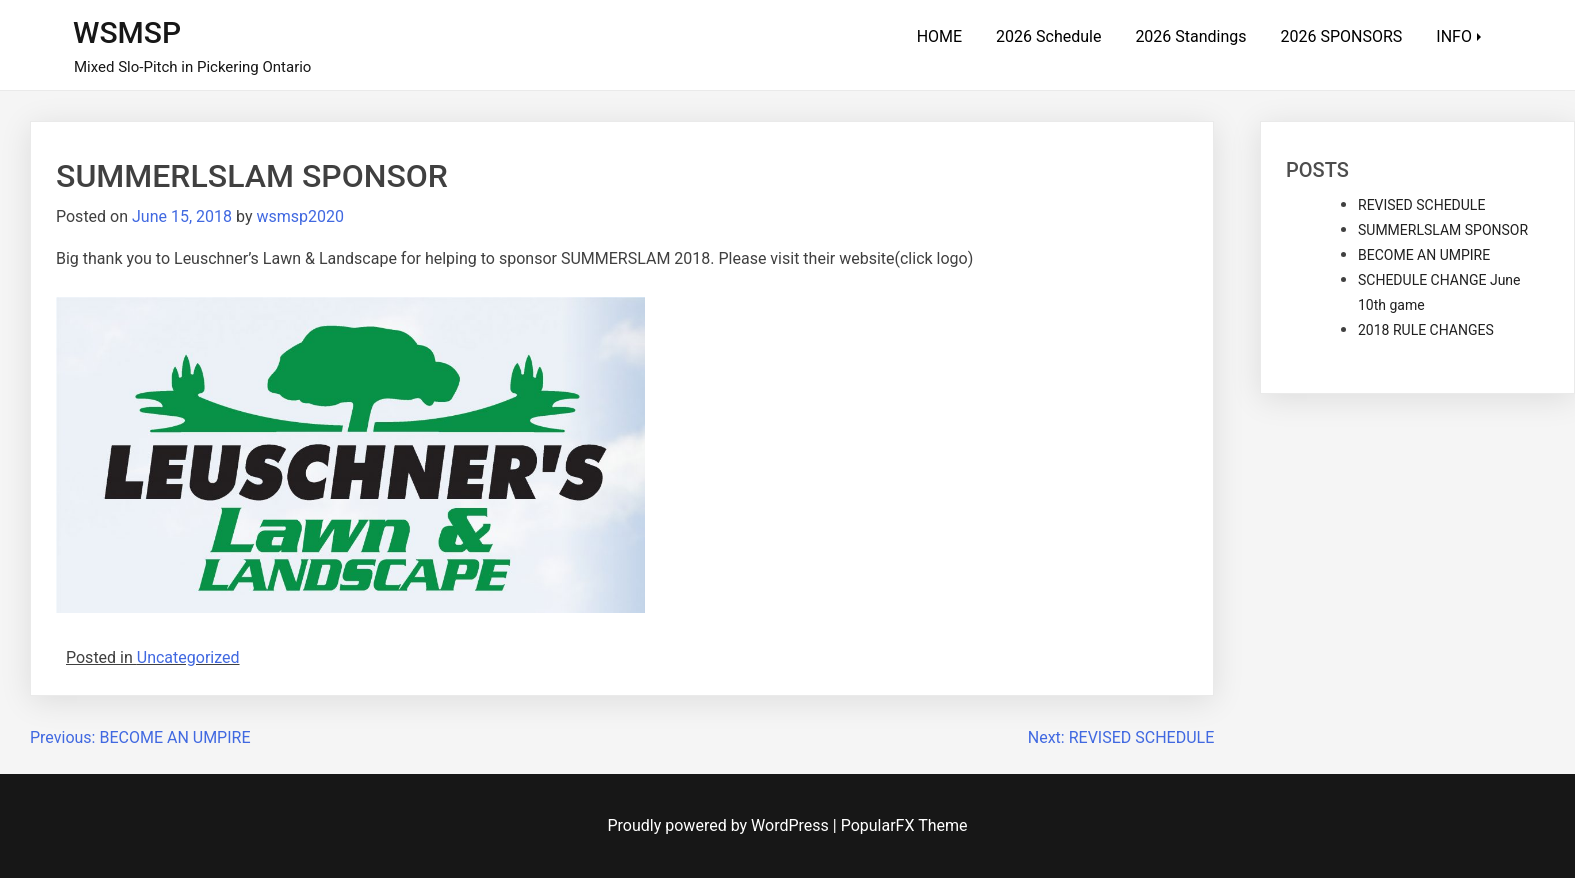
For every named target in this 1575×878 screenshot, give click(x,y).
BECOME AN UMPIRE (1424, 255)
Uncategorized (188, 657)
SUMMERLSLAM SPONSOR (1443, 230)
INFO (1454, 36)
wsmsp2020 (300, 216)
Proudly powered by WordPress (720, 825)
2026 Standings (1190, 36)
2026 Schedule (1048, 36)
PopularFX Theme (904, 825)
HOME (939, 36)
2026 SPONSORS (1342, 36)
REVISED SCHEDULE (1421, 205)
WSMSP (127, 32)
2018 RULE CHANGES (1426, 330)
